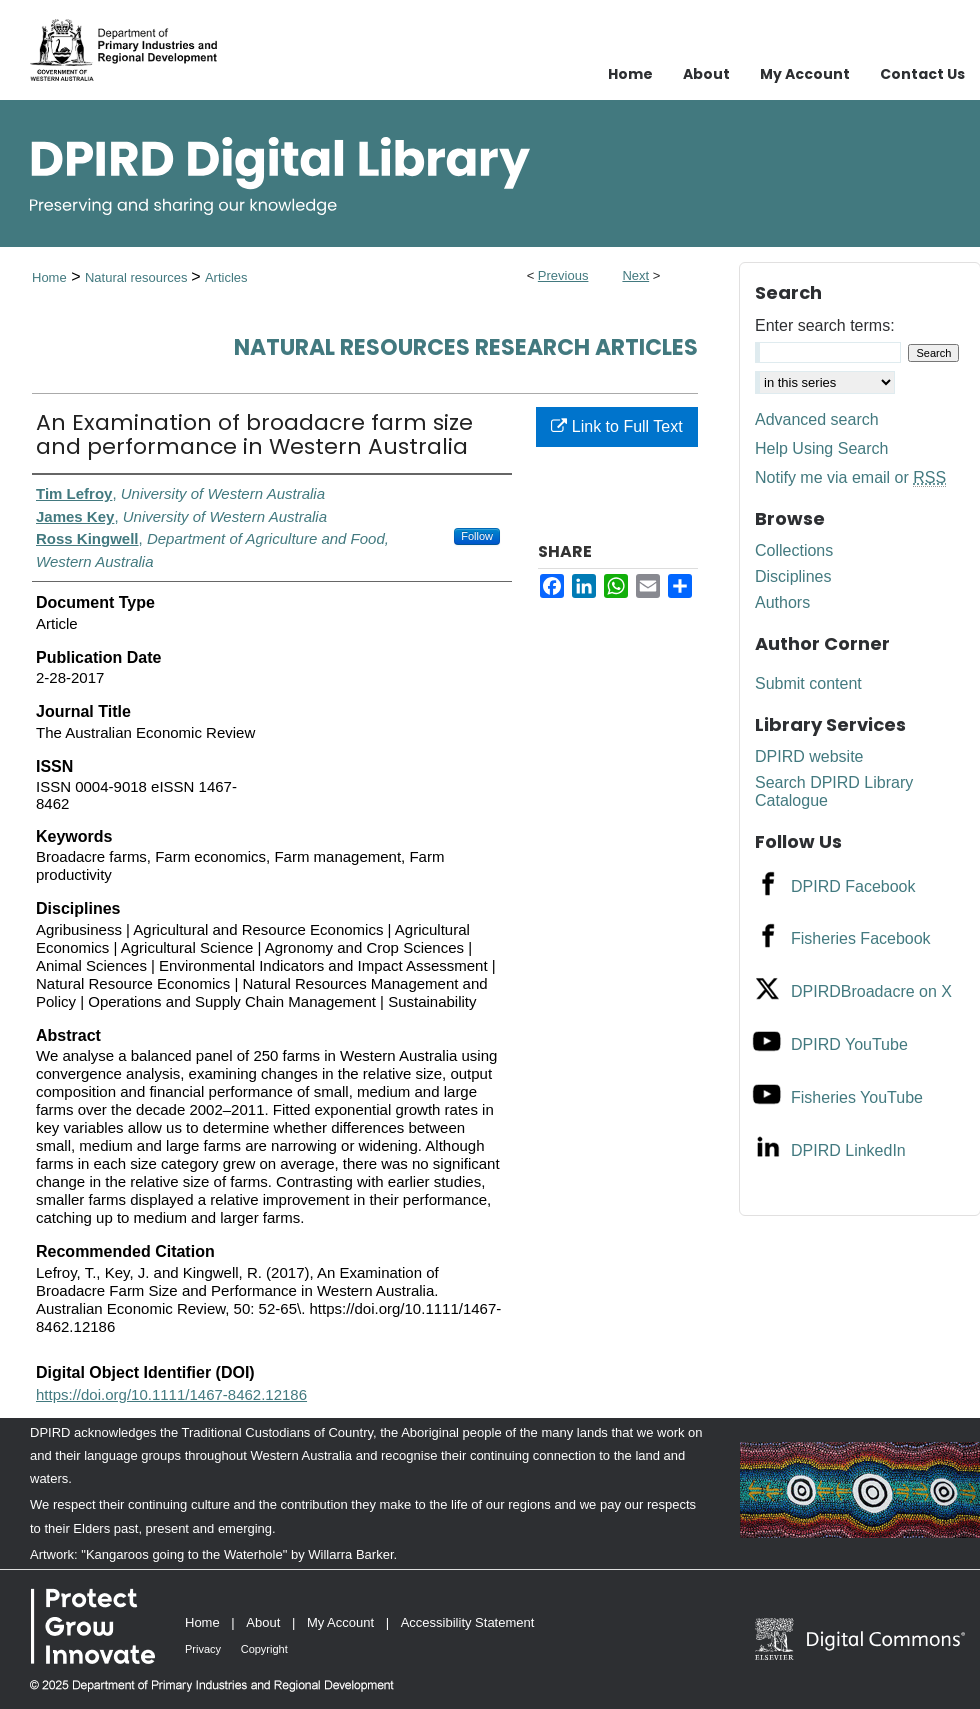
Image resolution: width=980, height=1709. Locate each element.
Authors (782, 602)
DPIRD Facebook (853, 886)
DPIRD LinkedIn (848, 1150)
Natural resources (138, 277)
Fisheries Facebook (861, 938)
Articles (226, 277)
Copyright (264, 1649)
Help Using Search (821, 448)
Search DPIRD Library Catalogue (834, 791)
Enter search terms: (825, 325)
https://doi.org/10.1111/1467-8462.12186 (171, 1394)
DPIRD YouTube (849, 1044)
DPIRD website (809, 756)
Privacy (203, 1649)
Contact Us (922, 74)
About (263, 1622)
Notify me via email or (850, 478)
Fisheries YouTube (857, 1097)
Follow (477, 536)
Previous (563, 275)
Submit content (808, 683)
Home (49, 277)
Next (635, 275)
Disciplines (793, 576)
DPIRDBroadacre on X (871, 991)
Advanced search (817, 419)
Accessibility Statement (468, 1622)
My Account (340, 1622)
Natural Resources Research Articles (466, 347)
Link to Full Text (616, 426)
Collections (794, 550)
